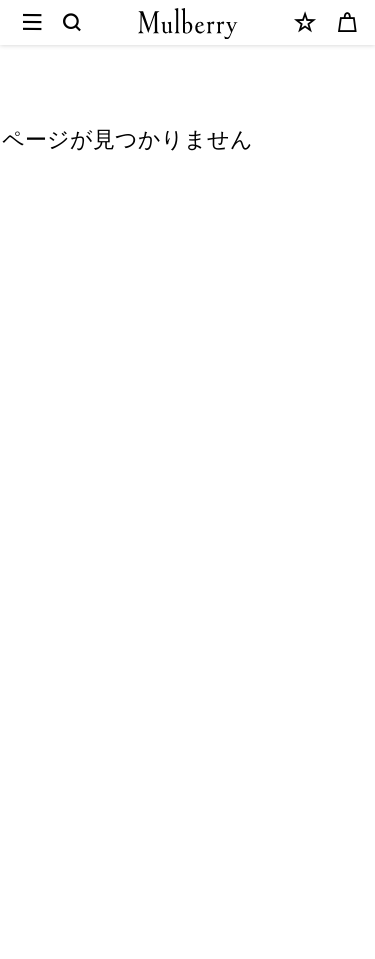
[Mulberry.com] (188, 23)
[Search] (73, 23)
